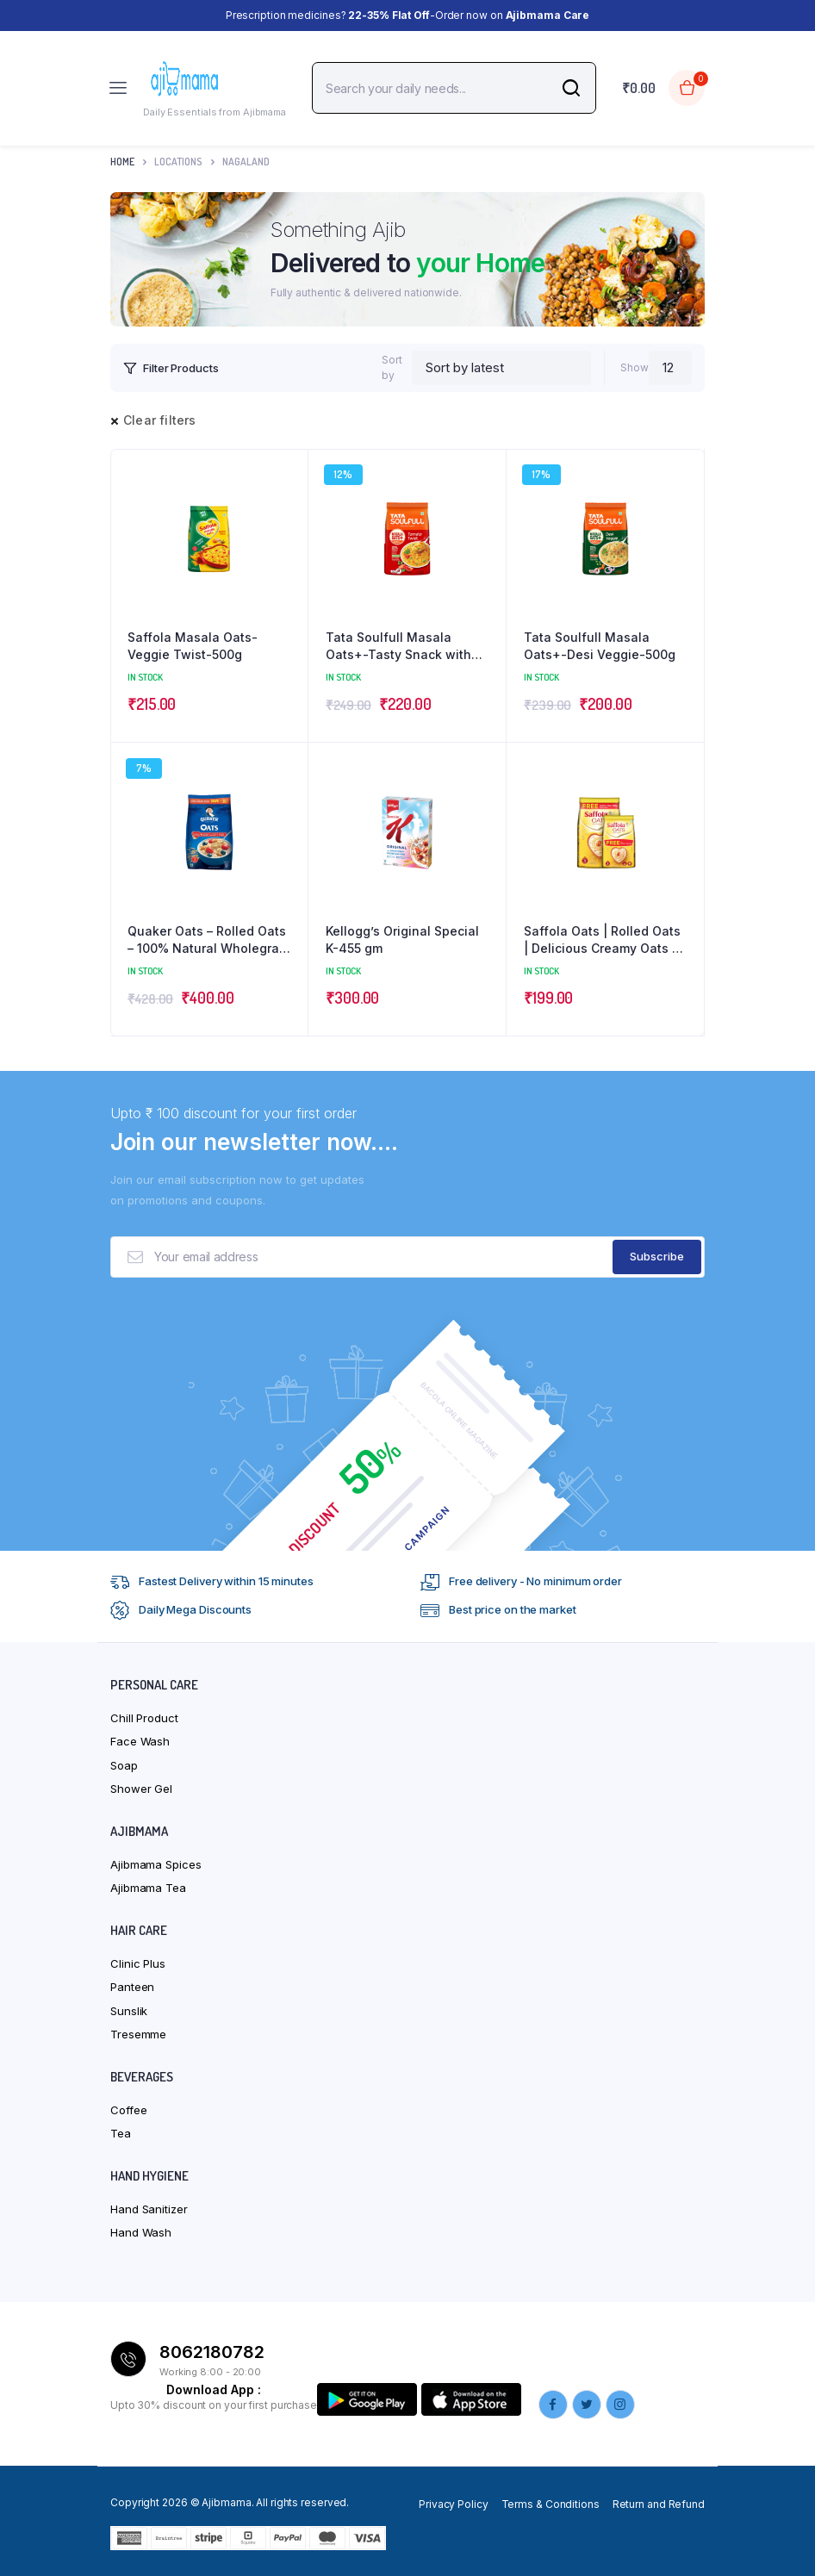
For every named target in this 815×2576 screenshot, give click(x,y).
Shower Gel (141, 1788)
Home (122, 161)
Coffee (128, 2110)
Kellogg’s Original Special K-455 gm (402, 939)
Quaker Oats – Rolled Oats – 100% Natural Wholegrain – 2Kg (209, 940)
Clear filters (159, 420)
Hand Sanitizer (149, 2209)
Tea (120, 2133)
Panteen (132, 1987)
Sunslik (128, 2011)
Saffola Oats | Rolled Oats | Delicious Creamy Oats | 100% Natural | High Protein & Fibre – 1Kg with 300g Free (602, 940)
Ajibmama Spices (156, 1864)
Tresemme (138, 2034)
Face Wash (140, 1741)
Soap (124, 1765)
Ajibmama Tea (148, 1888)
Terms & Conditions (550, 2504)
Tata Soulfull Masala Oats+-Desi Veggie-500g (599, 646)
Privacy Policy (453, 2504)
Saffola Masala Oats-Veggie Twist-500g (193, 646)
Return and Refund (659, 2504)
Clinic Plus (137, 1963)
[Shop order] (502, 368)
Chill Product (144, 1718)
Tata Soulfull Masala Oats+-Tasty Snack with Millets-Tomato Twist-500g (398, 646)
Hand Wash (140, 2232)
